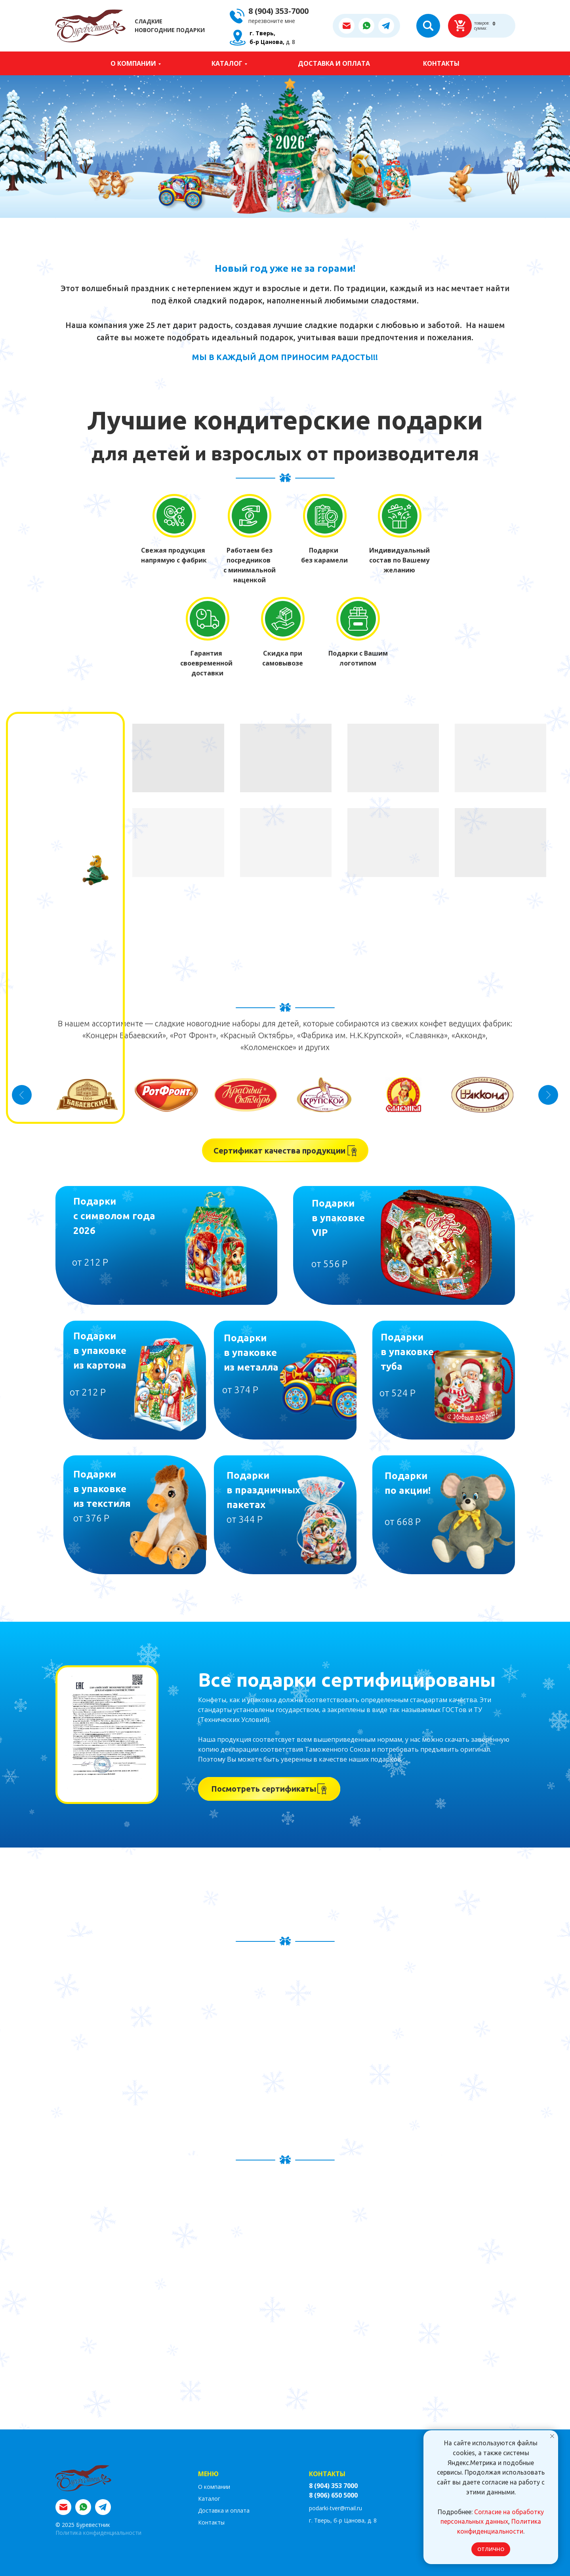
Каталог (227, 63)
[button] (274, 21)
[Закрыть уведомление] (552, 2436)
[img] (166, 1245)
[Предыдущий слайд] (22, 1095)
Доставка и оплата (334, 63)
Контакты (441, 63)
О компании (133, 63)
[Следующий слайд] (548, 1095)
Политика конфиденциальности (98, 2532)
